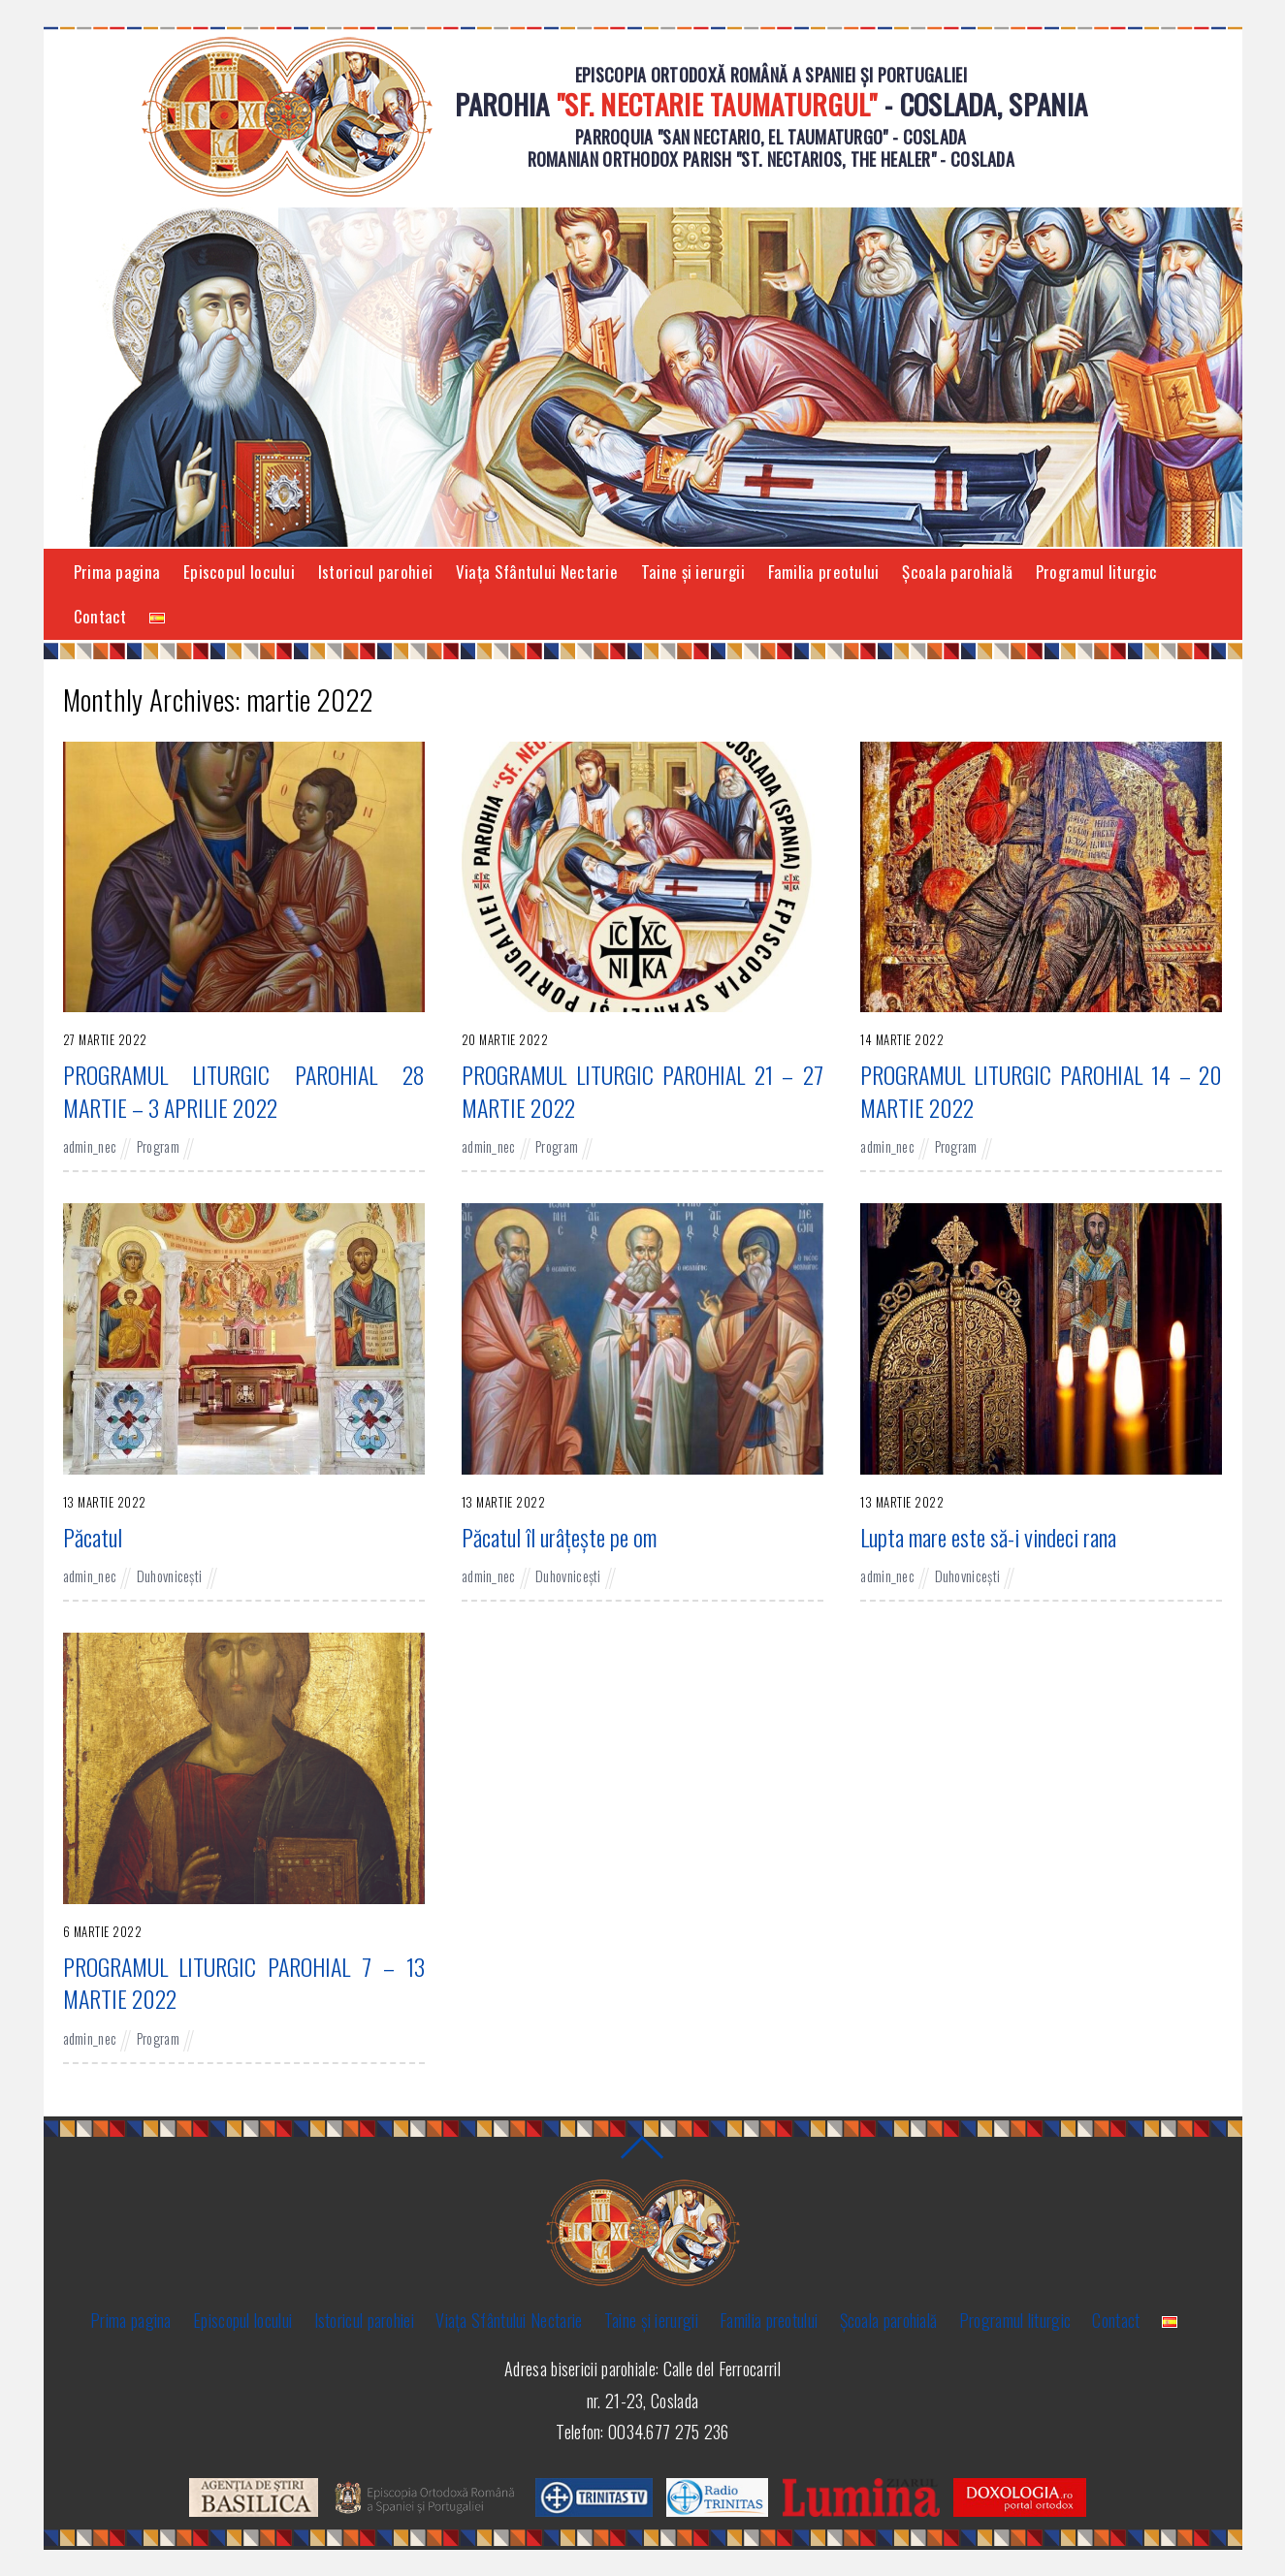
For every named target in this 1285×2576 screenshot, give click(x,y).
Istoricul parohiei (375, 571)
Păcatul (92, 1536)
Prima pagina (117, 571)
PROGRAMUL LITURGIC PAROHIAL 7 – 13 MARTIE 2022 (244, 1983)
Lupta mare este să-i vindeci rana (988, 1536)
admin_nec (90, 1146)
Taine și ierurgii (693, 571)
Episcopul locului (239, 571)
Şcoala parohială (957, 571)
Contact (100, 616)
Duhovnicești (170, 1576)
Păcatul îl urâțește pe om (559, 1536)
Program (158, 1146)
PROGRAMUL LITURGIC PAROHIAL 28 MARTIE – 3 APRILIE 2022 (244, 1091)
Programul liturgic (1096, 571)
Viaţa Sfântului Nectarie (537, 571)
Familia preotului (824, 571)
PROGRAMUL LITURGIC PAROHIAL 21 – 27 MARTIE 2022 (642, 1091)
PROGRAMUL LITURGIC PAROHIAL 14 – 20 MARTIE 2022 (1041, 1091)
